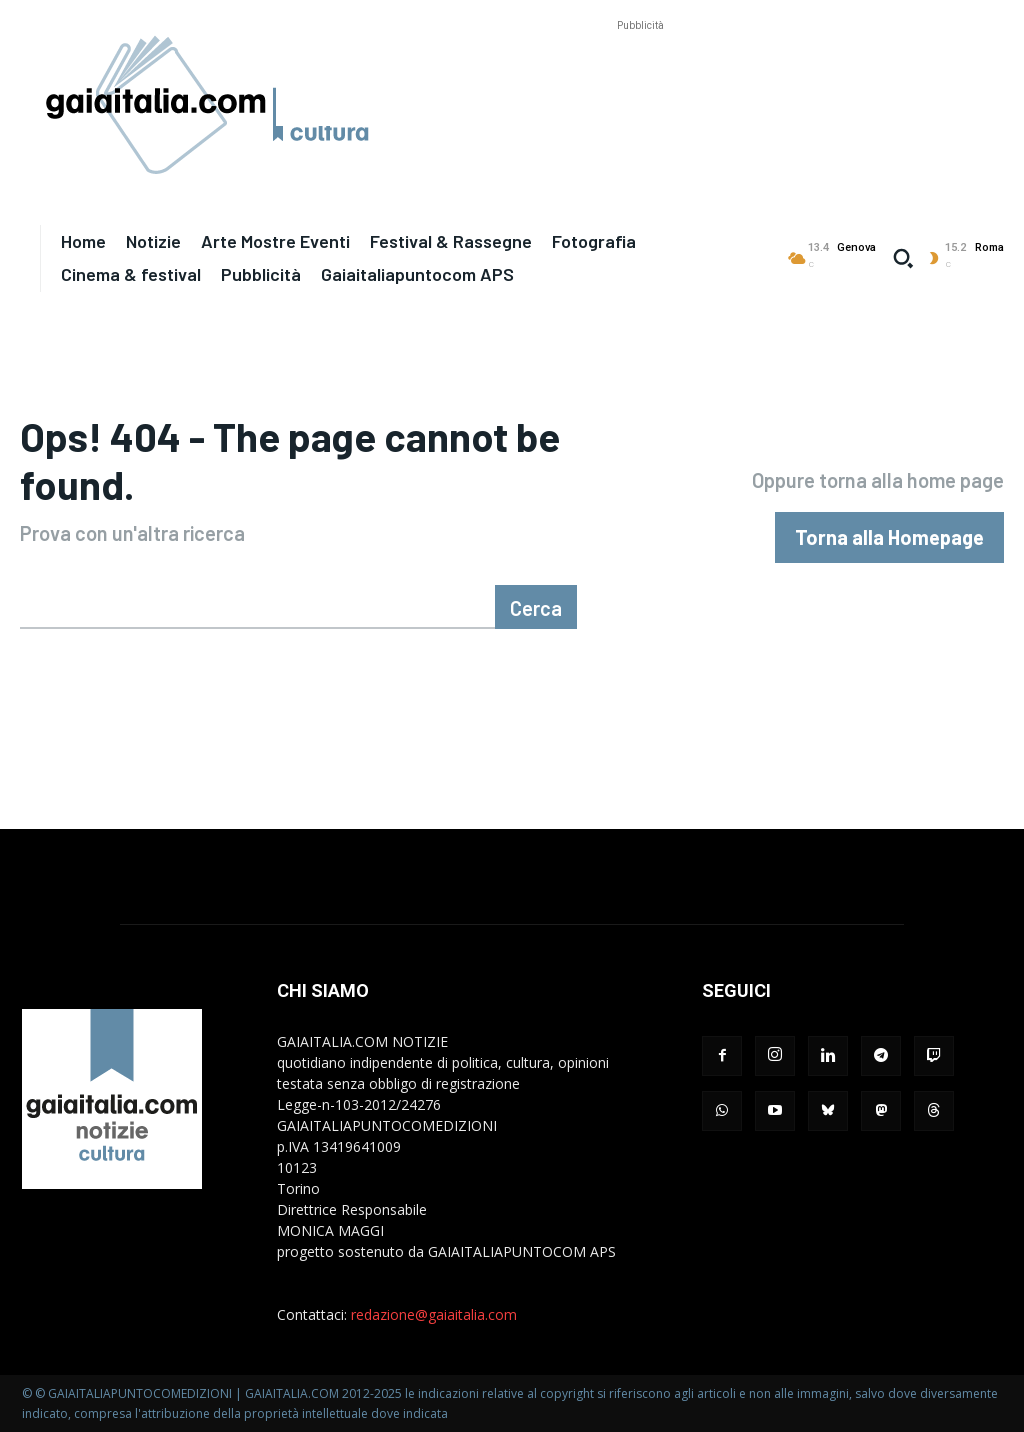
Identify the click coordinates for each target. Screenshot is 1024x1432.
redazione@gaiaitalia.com (434, 1314)
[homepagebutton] (889, 537)
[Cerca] (536, 607)
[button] (903, 258)
